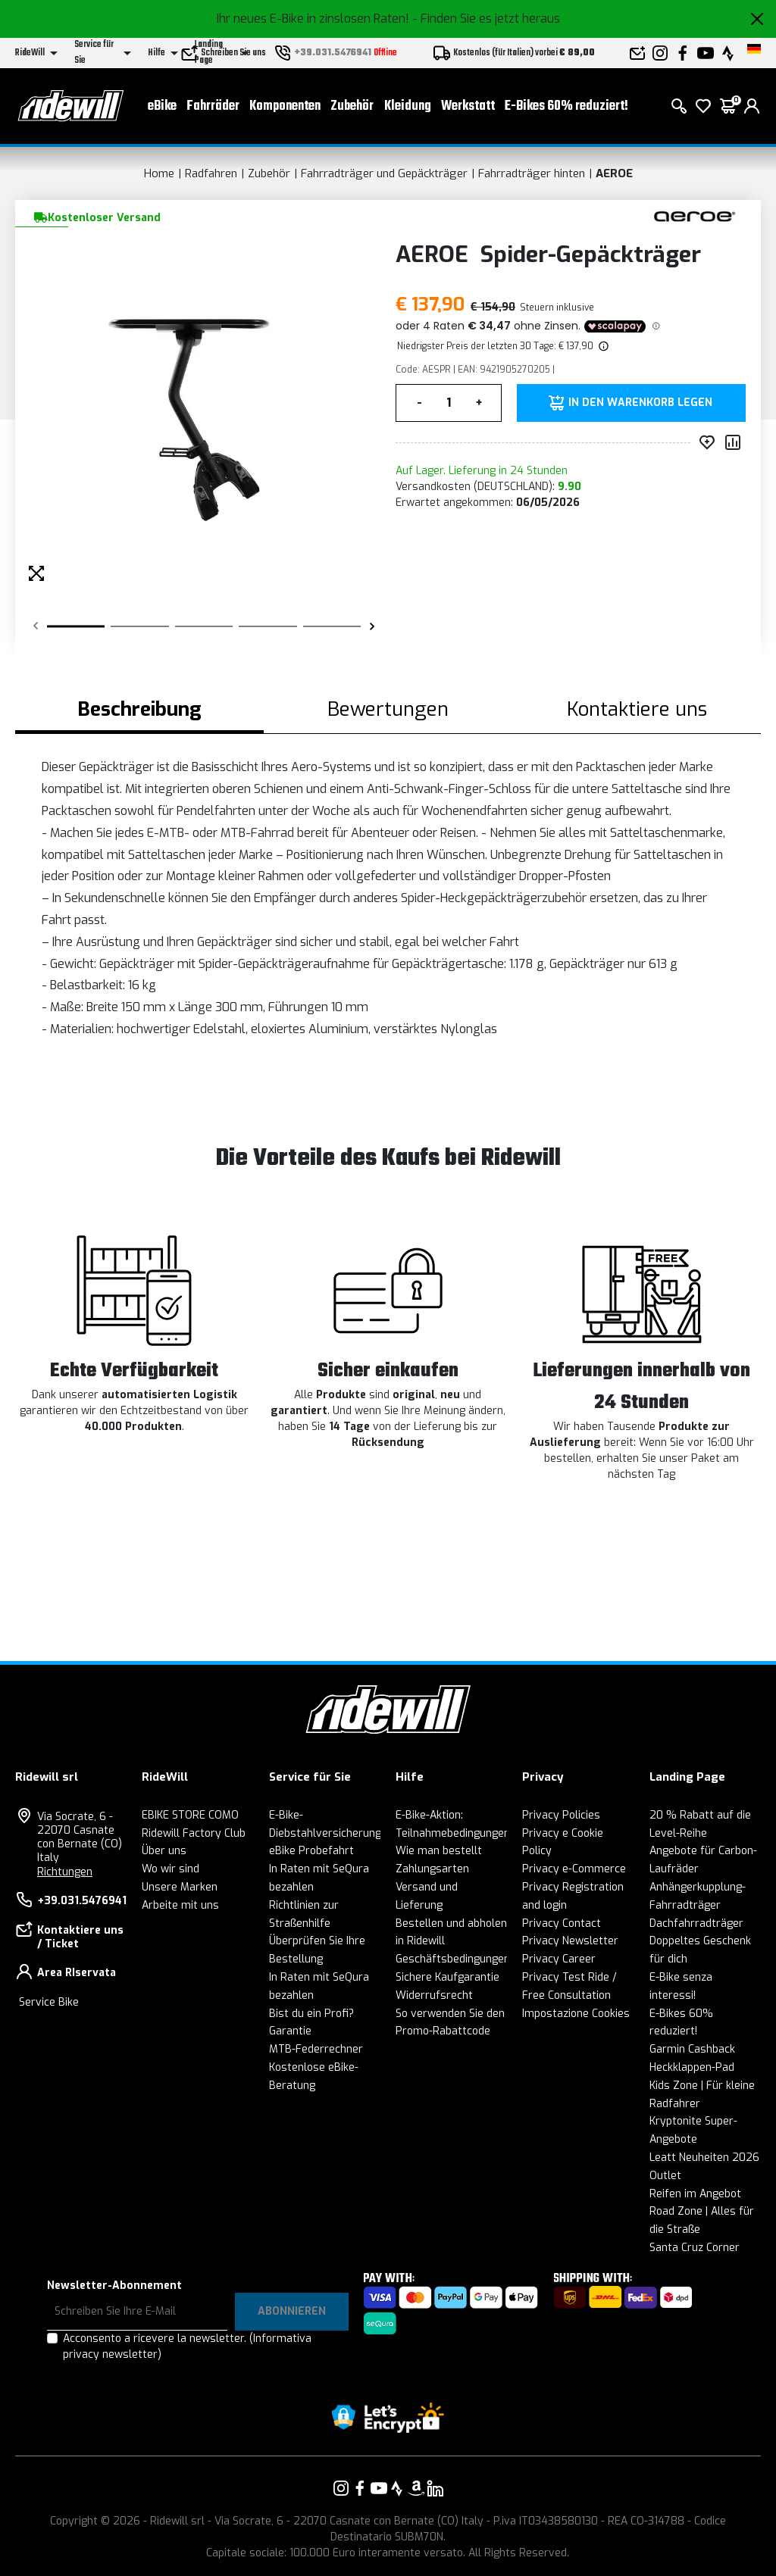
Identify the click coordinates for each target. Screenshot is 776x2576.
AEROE (614, 173)
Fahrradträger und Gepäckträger (384, 173)
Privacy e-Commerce (574, 1869)
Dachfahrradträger (696, 1923)
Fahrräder (212, 106)
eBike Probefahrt (311, 1851)
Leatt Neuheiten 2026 (704, 2157)
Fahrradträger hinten (531, 173)
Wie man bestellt (439, 1851)
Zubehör (352, 106)
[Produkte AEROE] (694, 216)
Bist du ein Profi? (311, 2013)
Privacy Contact (561, 1923)
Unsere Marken (179, 1887)
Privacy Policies (561, 1815)
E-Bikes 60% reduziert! (566, 106)
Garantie (290, 2031)
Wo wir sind (170, 1869)
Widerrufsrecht (434, 1995)
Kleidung (407, 106)
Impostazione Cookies (576, 2013)
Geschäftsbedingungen (453, 1959)
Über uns (164, 1851)
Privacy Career (559, 1959)
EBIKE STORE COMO (190, 1815)
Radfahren (211, 173)
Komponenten (285, 106)
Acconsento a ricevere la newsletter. (187, 2346)
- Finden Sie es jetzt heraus (486, 19)
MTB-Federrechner (316, 2049)
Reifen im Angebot (695, 2194)
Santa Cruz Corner (694, 2247)
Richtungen (64, 1872)
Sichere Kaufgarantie (447, 1977)
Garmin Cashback (692, 2049)
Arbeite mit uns (180, 1905)
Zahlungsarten (432, 1869)
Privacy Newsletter (570, 1941)
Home (159, 173)
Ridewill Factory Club (194, 1833)
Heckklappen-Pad (691, 2067)
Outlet (665, 2176)
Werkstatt (468, 106)
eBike (162, 106)
